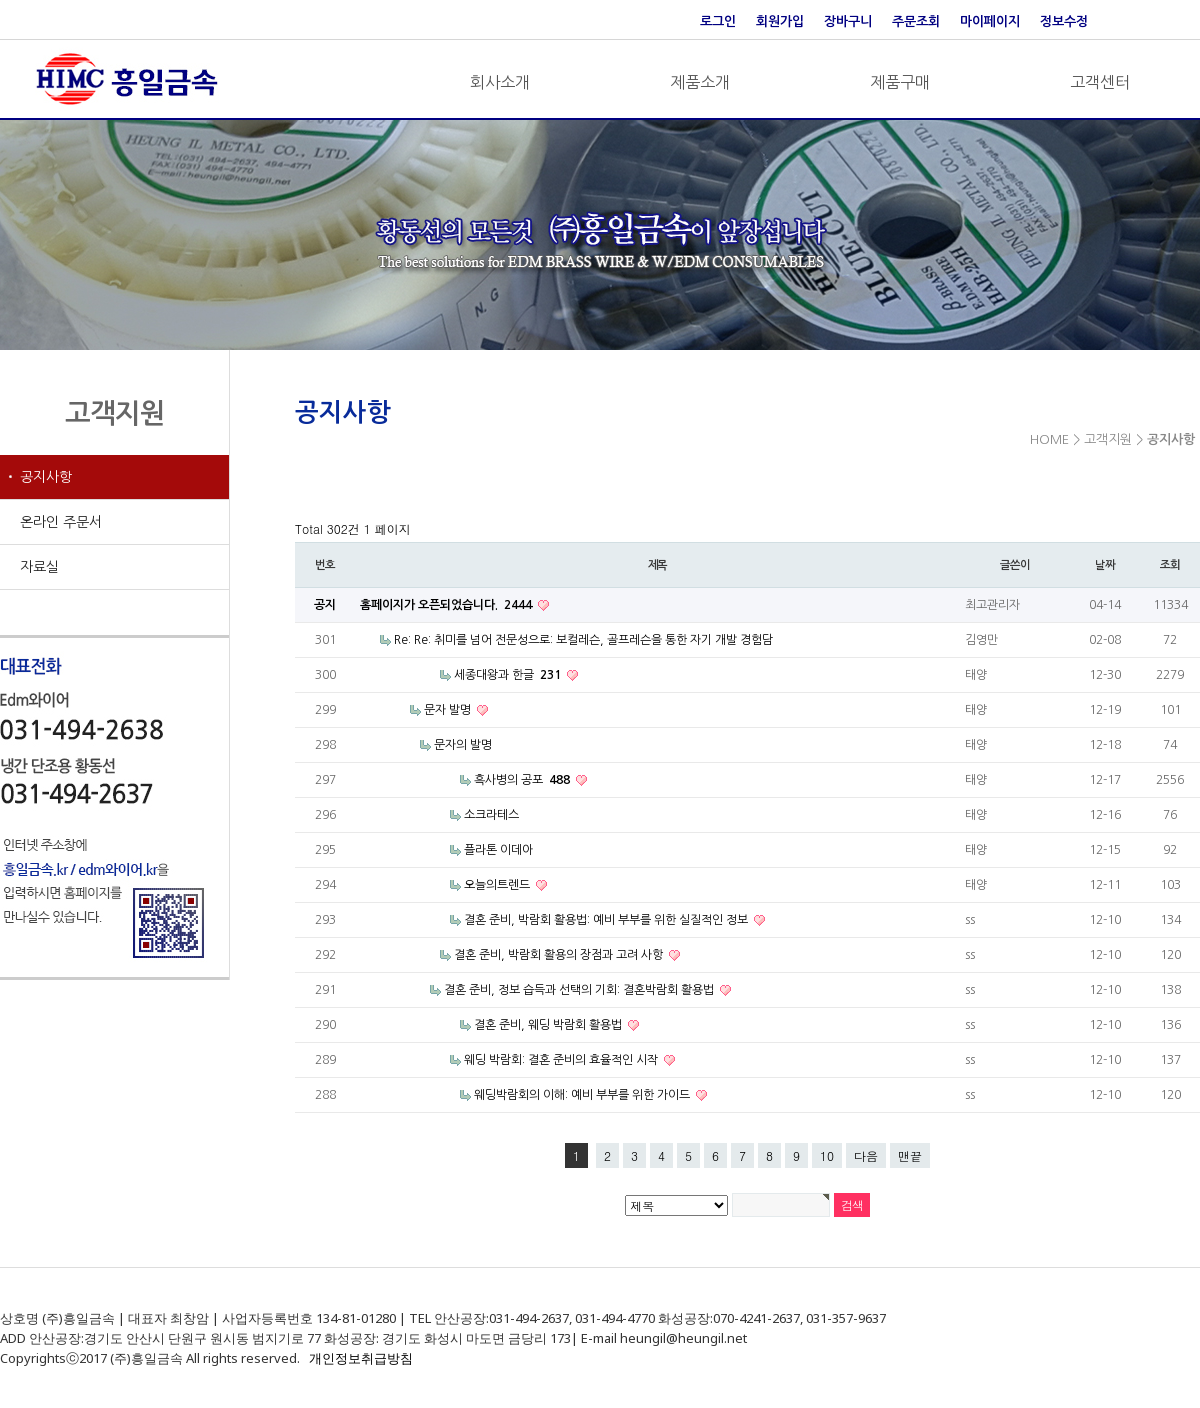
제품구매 (900, 82)
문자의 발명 (463, 745)
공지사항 (46, 477)
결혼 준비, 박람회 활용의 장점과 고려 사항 (560, 955)
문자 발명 (449, 710)
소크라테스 (491, 815)
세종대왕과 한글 (509, 675)
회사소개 (500, 82)
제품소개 (700, 82)
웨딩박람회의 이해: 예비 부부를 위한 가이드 (583, 1095)
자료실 (39, 567)
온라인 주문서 (61, 522)
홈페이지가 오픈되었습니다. (447, 605)
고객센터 (1100, 82)
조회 (1170, 565)
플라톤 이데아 (498, 850)
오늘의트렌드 (498, 885)
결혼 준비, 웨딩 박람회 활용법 (549, 1025)
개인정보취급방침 (361, 1358)
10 (827, 1155)
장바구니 (848, 21)
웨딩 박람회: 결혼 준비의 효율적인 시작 (562, 1060)
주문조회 (916, 21)
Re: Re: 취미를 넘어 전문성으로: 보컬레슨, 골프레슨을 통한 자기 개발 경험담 (583, 640)
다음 (866, 1155)
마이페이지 (990, 21)
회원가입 (780, 21)
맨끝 (910, 1155)
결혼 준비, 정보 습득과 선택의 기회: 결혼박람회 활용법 (580, 990)
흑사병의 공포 (523, 780)
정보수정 (1064, 21)
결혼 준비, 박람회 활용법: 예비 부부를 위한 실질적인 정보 (607, 920)
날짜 (1105, 565)
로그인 (718, 21)
